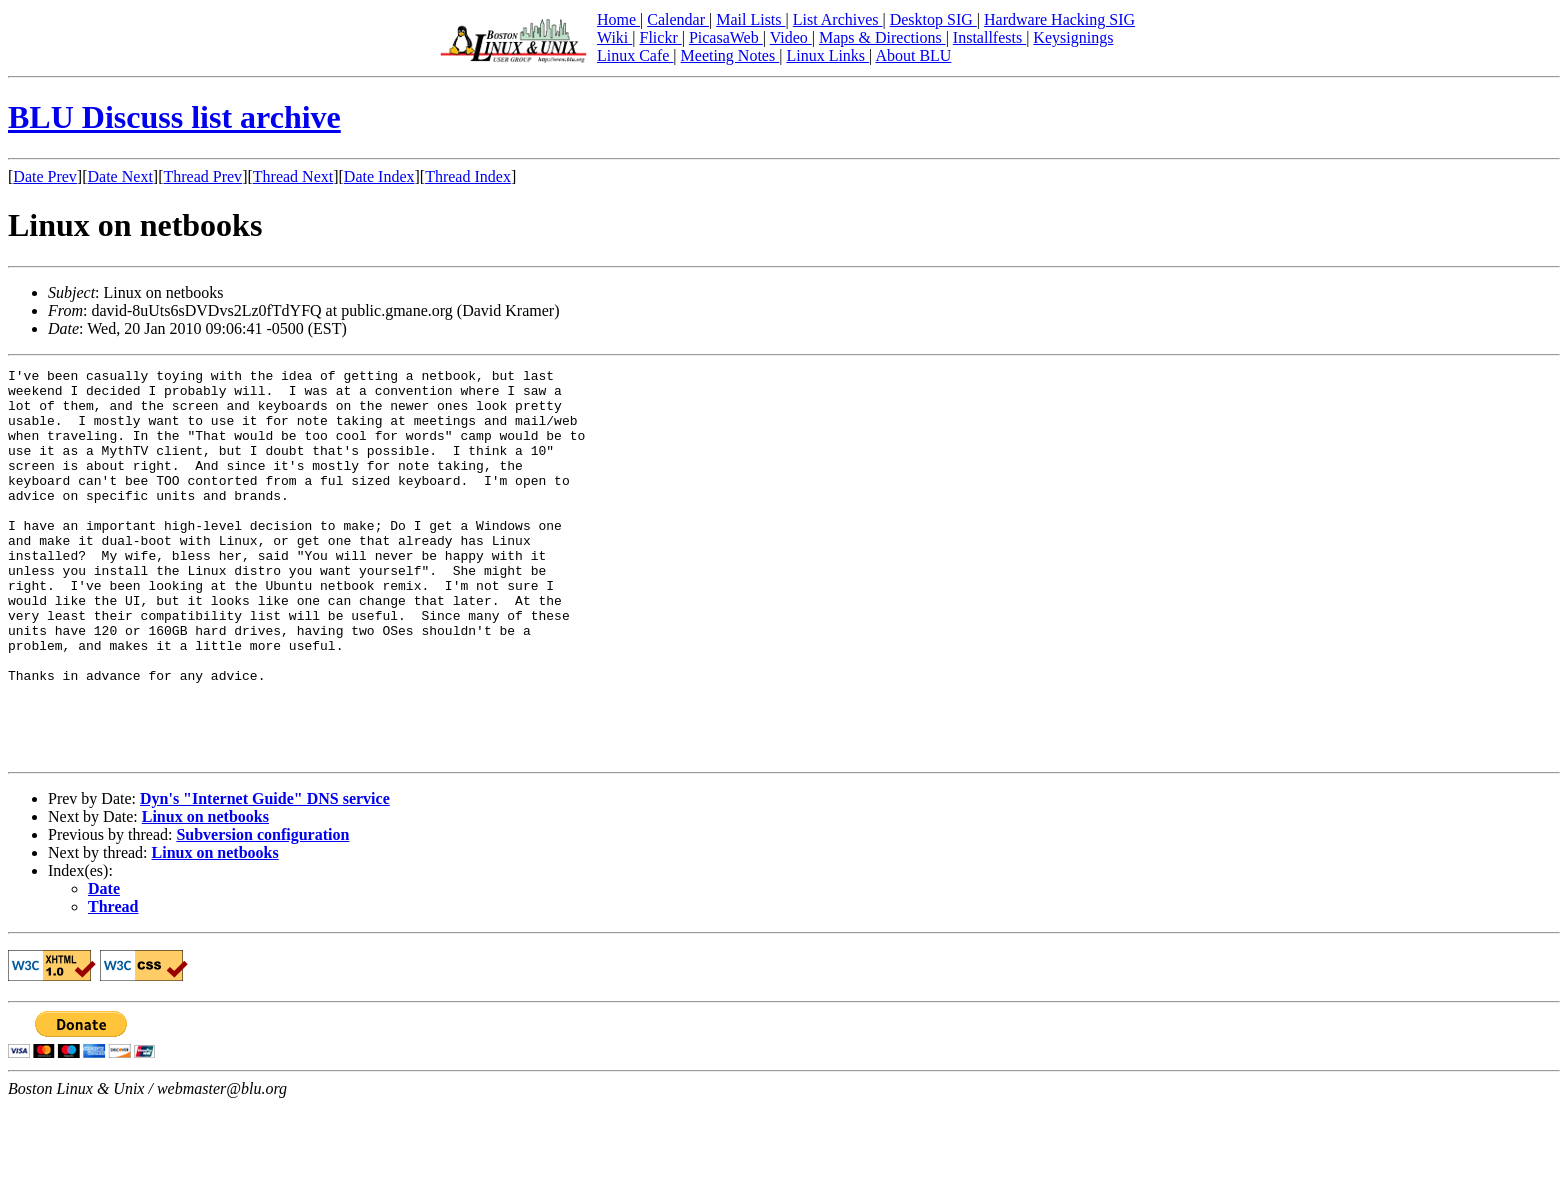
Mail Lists (750, 19)
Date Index (379, 176)
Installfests (989, 37)
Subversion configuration (262, 912)
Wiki (614, 37)
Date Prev (45, 176)
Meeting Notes (730, 55)
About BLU (913, 55)
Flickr (660, 37)
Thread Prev (202, 176)
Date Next (120, 176)
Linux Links (827, 55)
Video (791, 37)
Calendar (678, 19)
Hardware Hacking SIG (1059, 19)
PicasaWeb (726, 37)
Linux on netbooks (205, 894)
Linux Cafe (635, 55)
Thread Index (468, 176)
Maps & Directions (882, 37)
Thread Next (293, 176)
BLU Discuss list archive (174, 117)
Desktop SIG (933, 19)
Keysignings (1073, 37)
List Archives (838, 19)
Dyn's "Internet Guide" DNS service (265, 876)
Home (618, 19)
